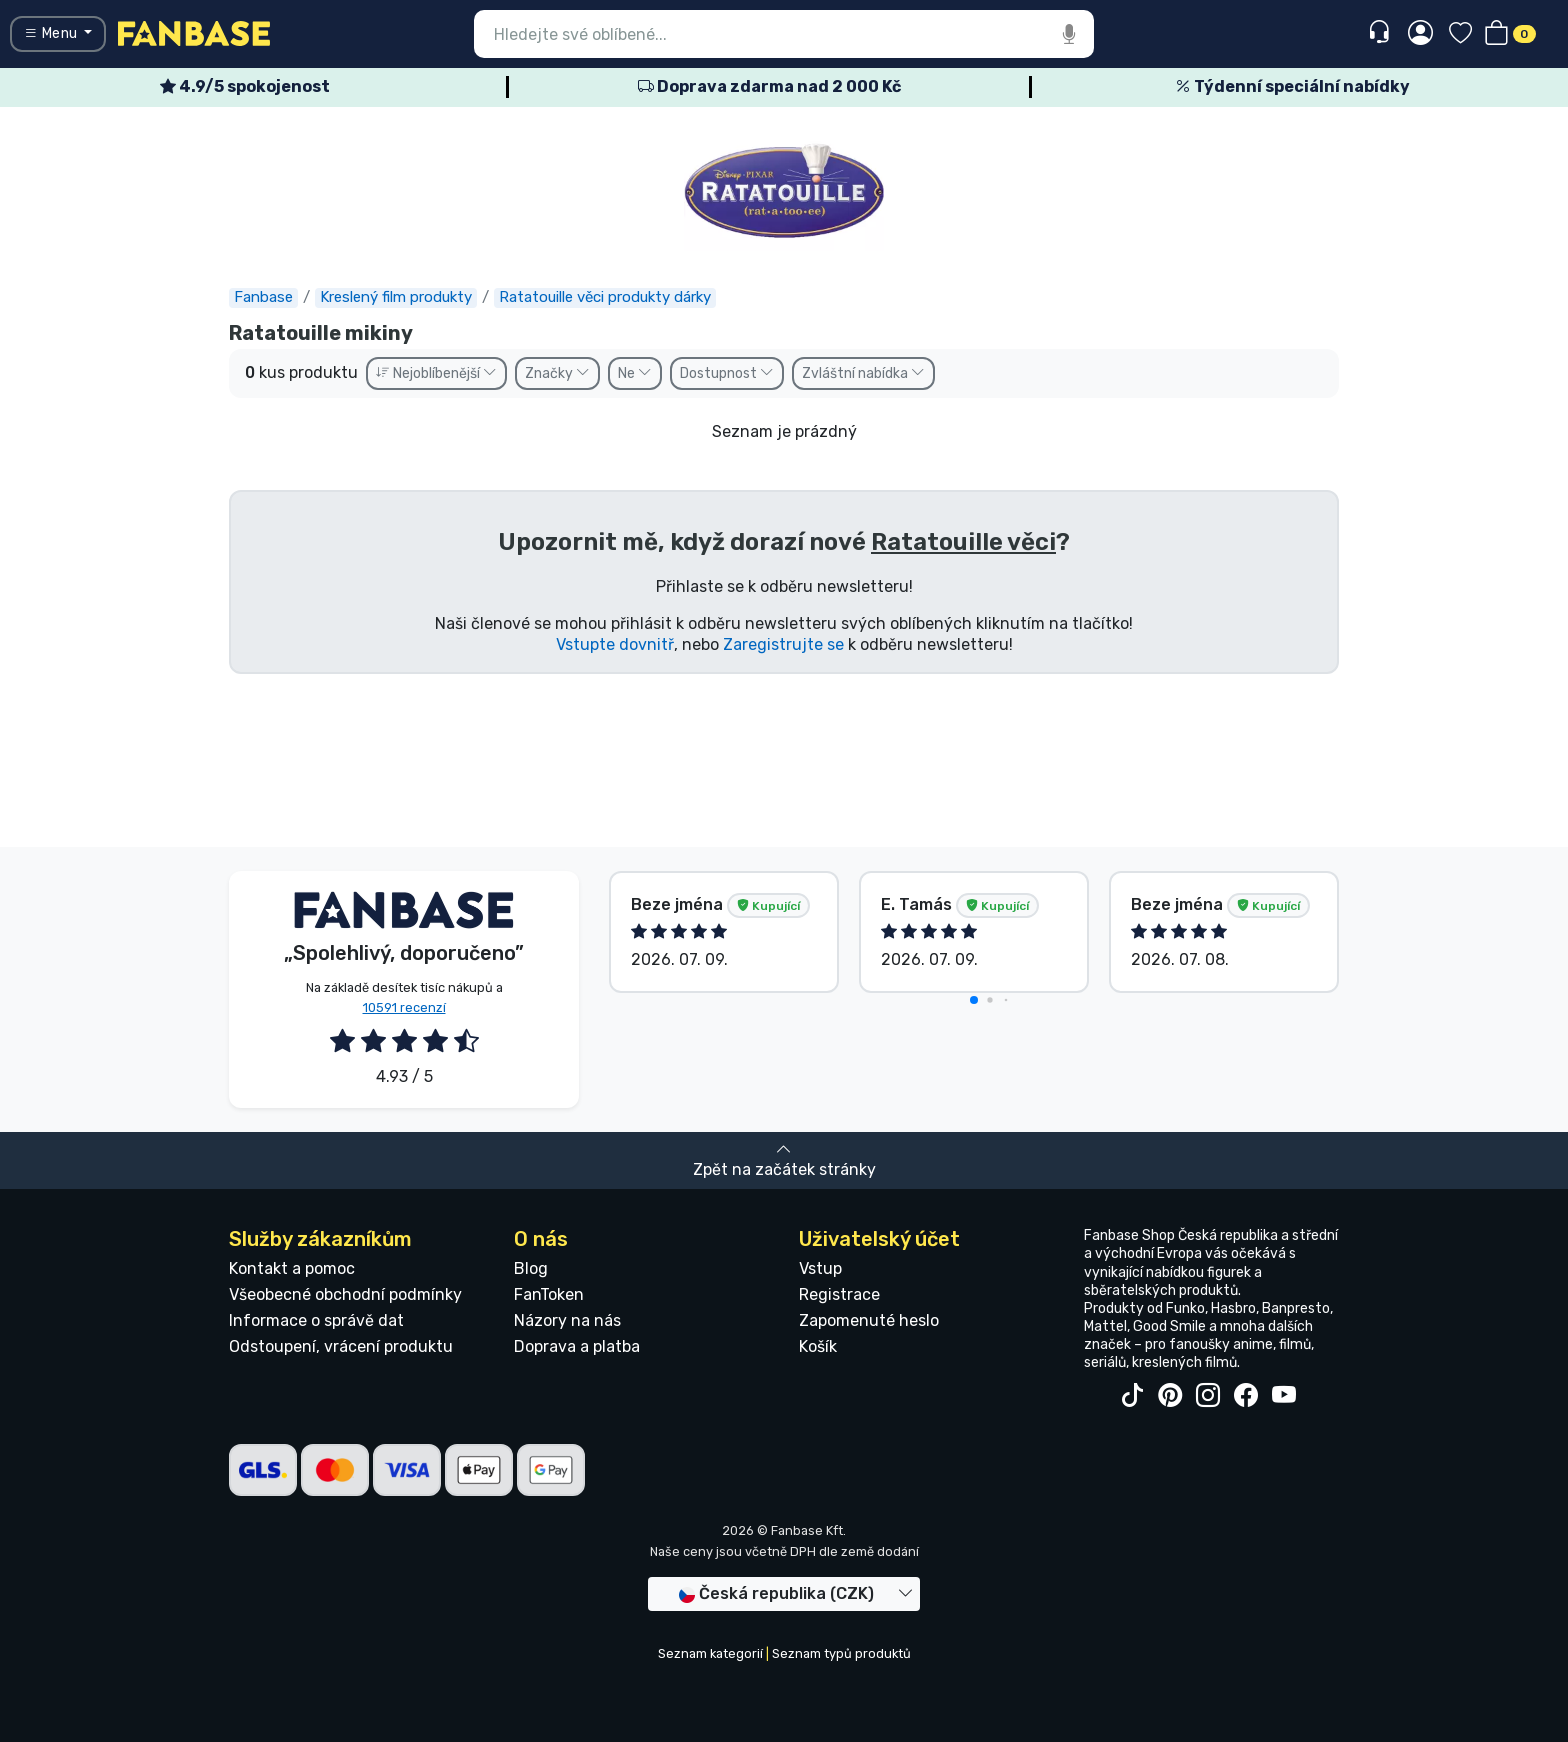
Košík (818, 1346)
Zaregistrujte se (783, 644)
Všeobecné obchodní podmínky (345, 1294)
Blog (531, 1268)
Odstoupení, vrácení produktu (341, 1346)
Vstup (820, 1268)
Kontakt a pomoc (292, 1268)
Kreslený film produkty (396, 297)
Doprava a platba (577, 1346)
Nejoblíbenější (436, 373)
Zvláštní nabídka (863, 373)
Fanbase (263, 297)
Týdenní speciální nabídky (1292, 86)
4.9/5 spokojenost (245, 86)
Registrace (839, 1294)
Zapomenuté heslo (869, 1320)
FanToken (549, 1294)
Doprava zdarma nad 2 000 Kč (769, 86)
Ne (635, 373)
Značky (557, 373)
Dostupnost (727, 373)
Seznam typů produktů (841, 1653)
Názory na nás (567, 1320)
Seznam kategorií (710, 1653)
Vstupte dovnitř (615, 644)
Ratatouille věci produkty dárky (605, 297)
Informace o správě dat (316, 1320)
